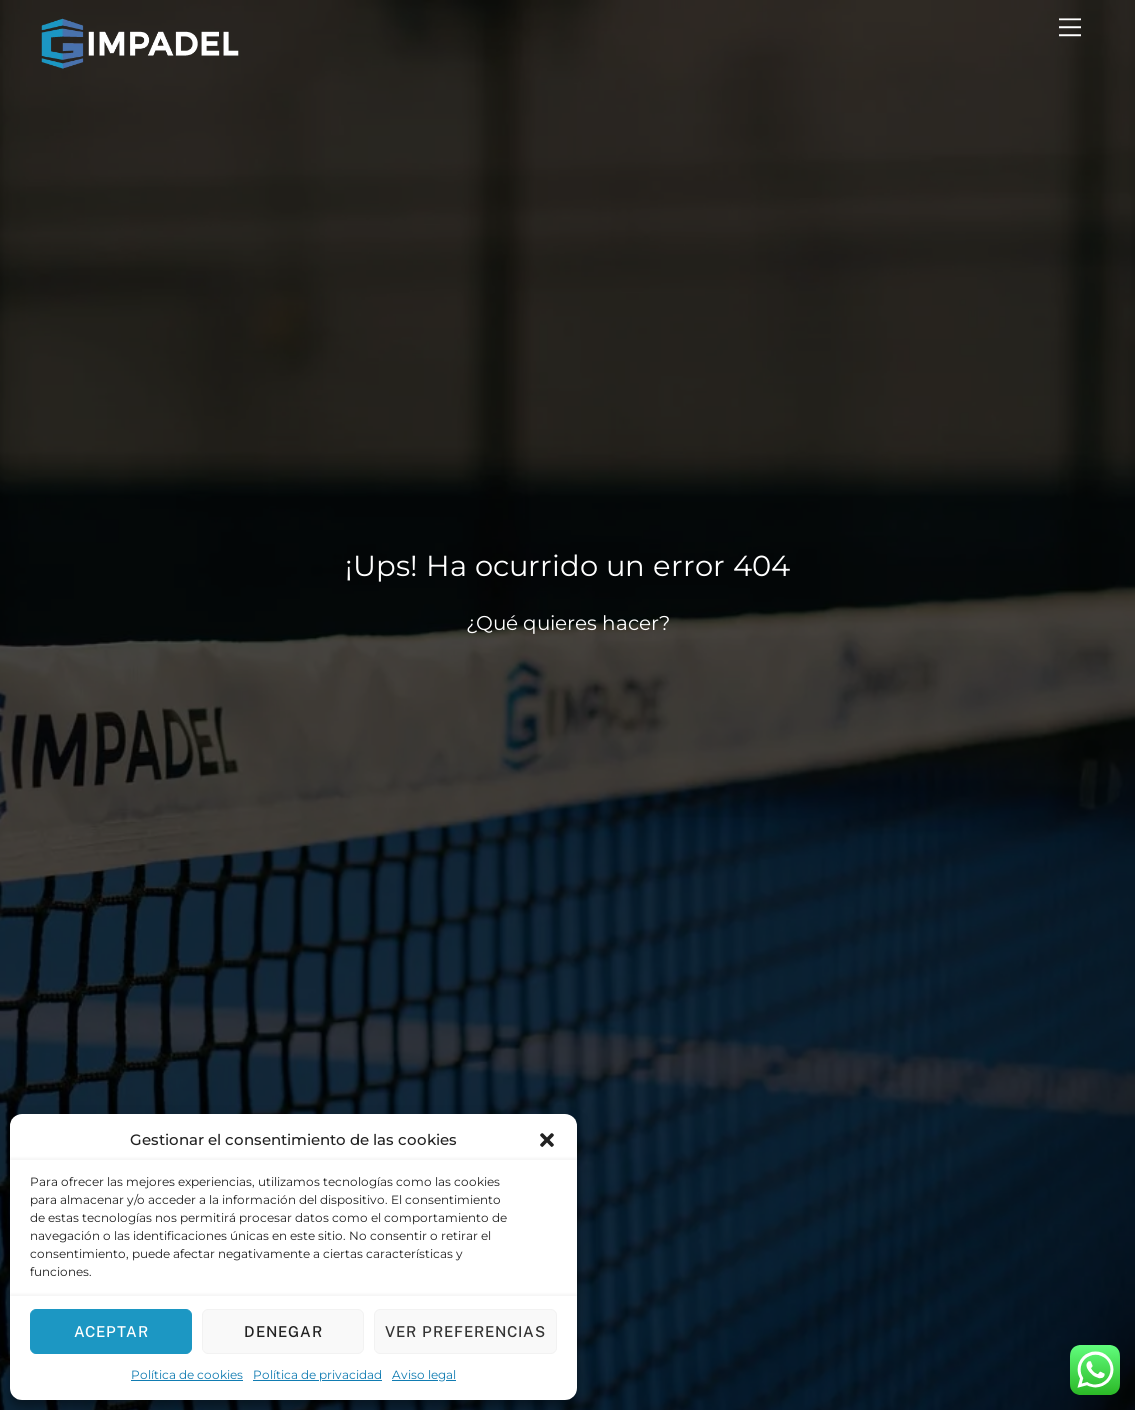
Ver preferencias (465, 1331)
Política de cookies (187, 1374)
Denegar (283, 1331)
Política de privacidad (317, 1374)
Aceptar (111, 1331)
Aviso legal (424, 1374)
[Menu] (1070, 27)
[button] (547, 1140)
